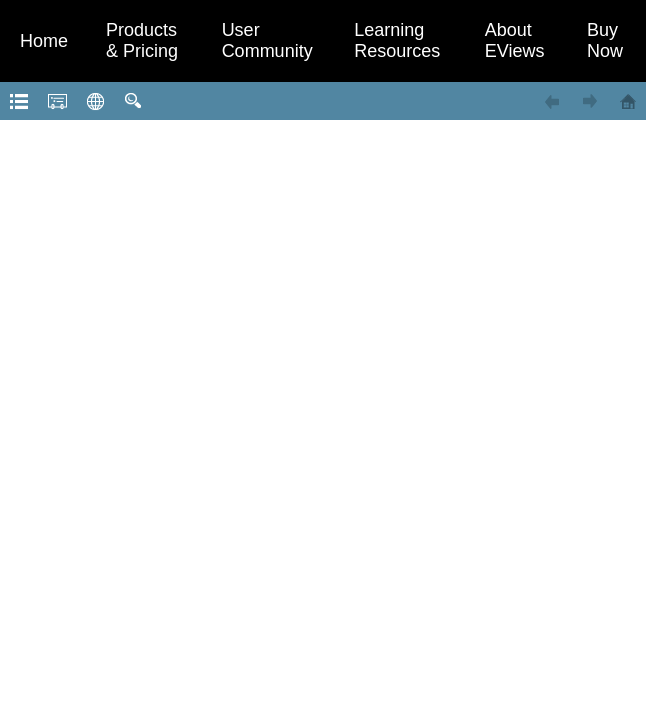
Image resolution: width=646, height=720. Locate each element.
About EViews (515, 40)
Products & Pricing (142, 40)
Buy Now (605, 40)
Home (44, 41)
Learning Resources (397, 40)
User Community (267, 40)
